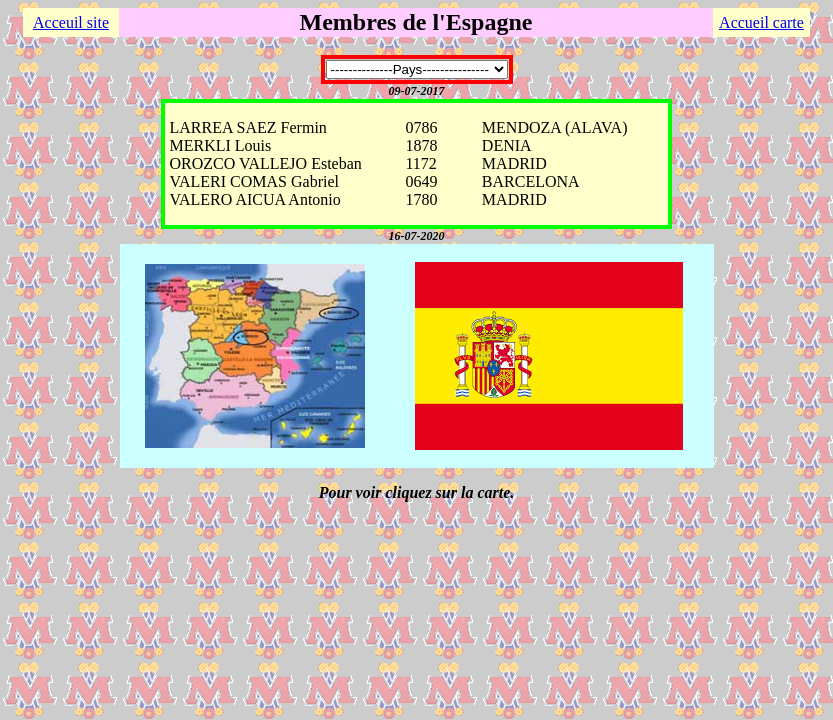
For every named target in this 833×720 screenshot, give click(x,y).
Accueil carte (761, 22)
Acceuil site (71, 22)
